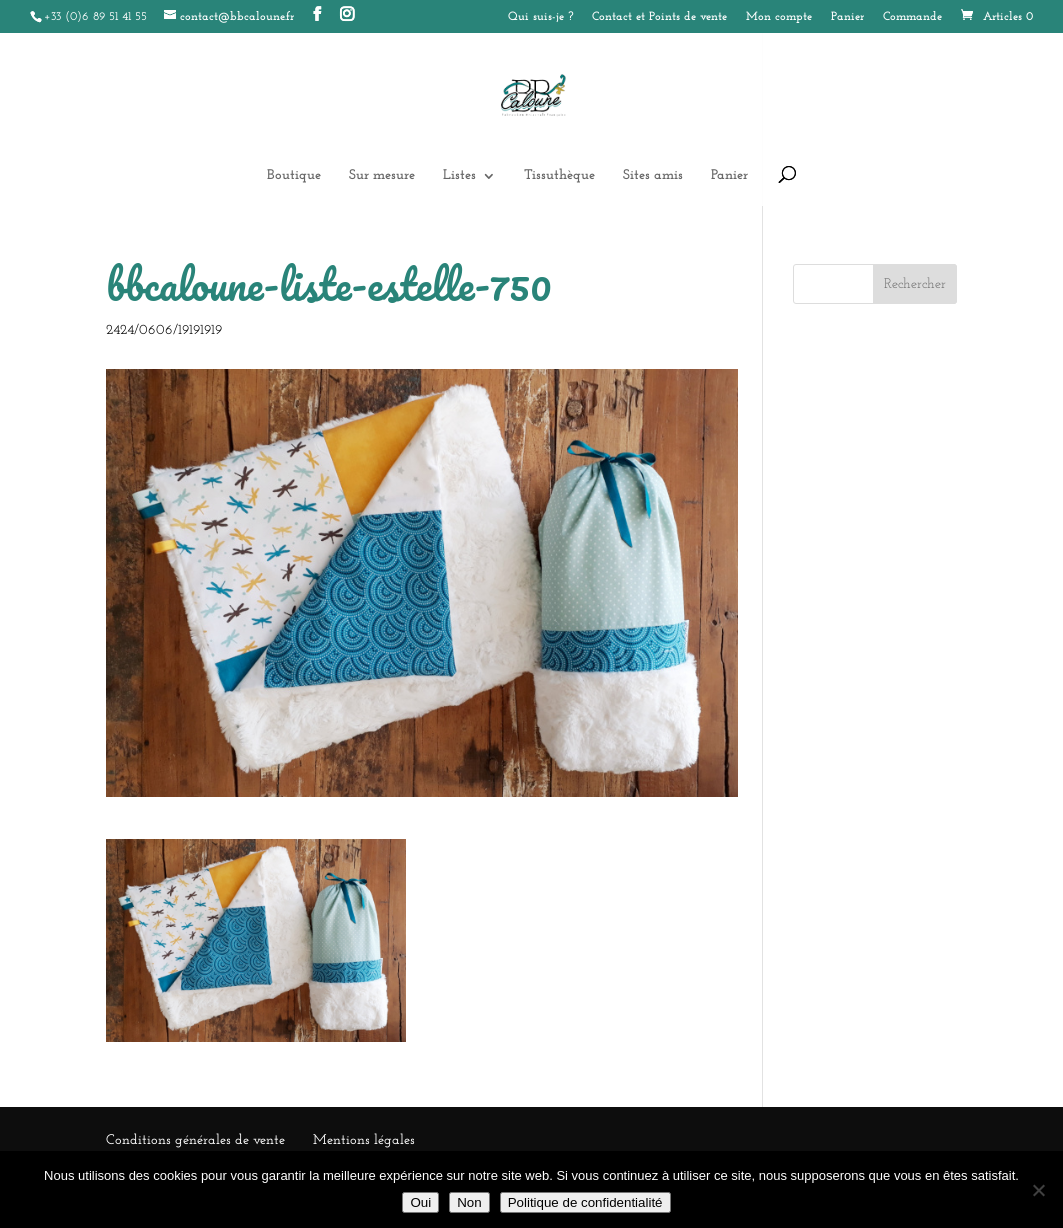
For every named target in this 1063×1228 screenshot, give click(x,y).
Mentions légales (364, 1140)
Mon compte (779, 17)
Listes (459, 176)
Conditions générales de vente (195, 1140)
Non (469, 1202)
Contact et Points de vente (659, 17)
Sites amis (653, 176)
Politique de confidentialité (585, 1202)
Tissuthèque (559, 176)
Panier (847, 17)
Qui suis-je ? (540, 17)
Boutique (294, 176)
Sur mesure (382, 176)
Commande (912, 17)
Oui (420, 1202)
